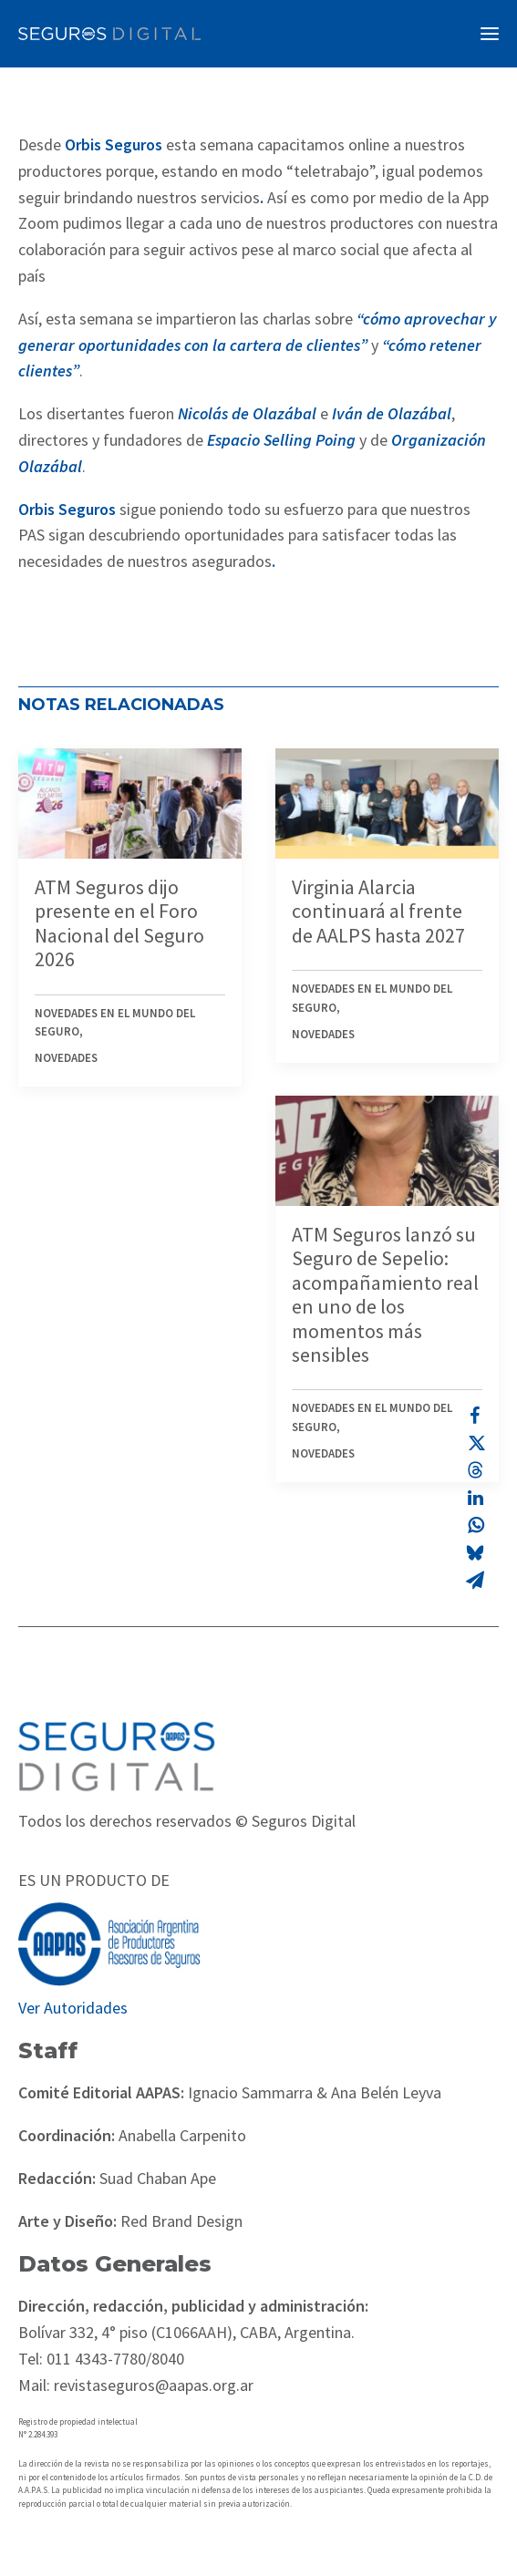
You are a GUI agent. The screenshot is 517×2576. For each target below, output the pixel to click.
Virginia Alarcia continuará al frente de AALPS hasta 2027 (378, 911)
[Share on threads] (475, 1470)
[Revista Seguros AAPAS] (109, 34)
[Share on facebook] (475, 1416)
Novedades (66, 1058)
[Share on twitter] (475, 1443)
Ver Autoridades (73, 2007)
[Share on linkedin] (475, 1498)
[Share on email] (475, 1580)
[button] (490, 33)
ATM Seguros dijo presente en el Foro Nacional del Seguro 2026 (119, 923)
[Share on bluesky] (475, 1552)
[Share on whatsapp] (475, 1525)
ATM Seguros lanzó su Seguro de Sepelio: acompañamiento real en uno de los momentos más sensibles (385, 1294)
